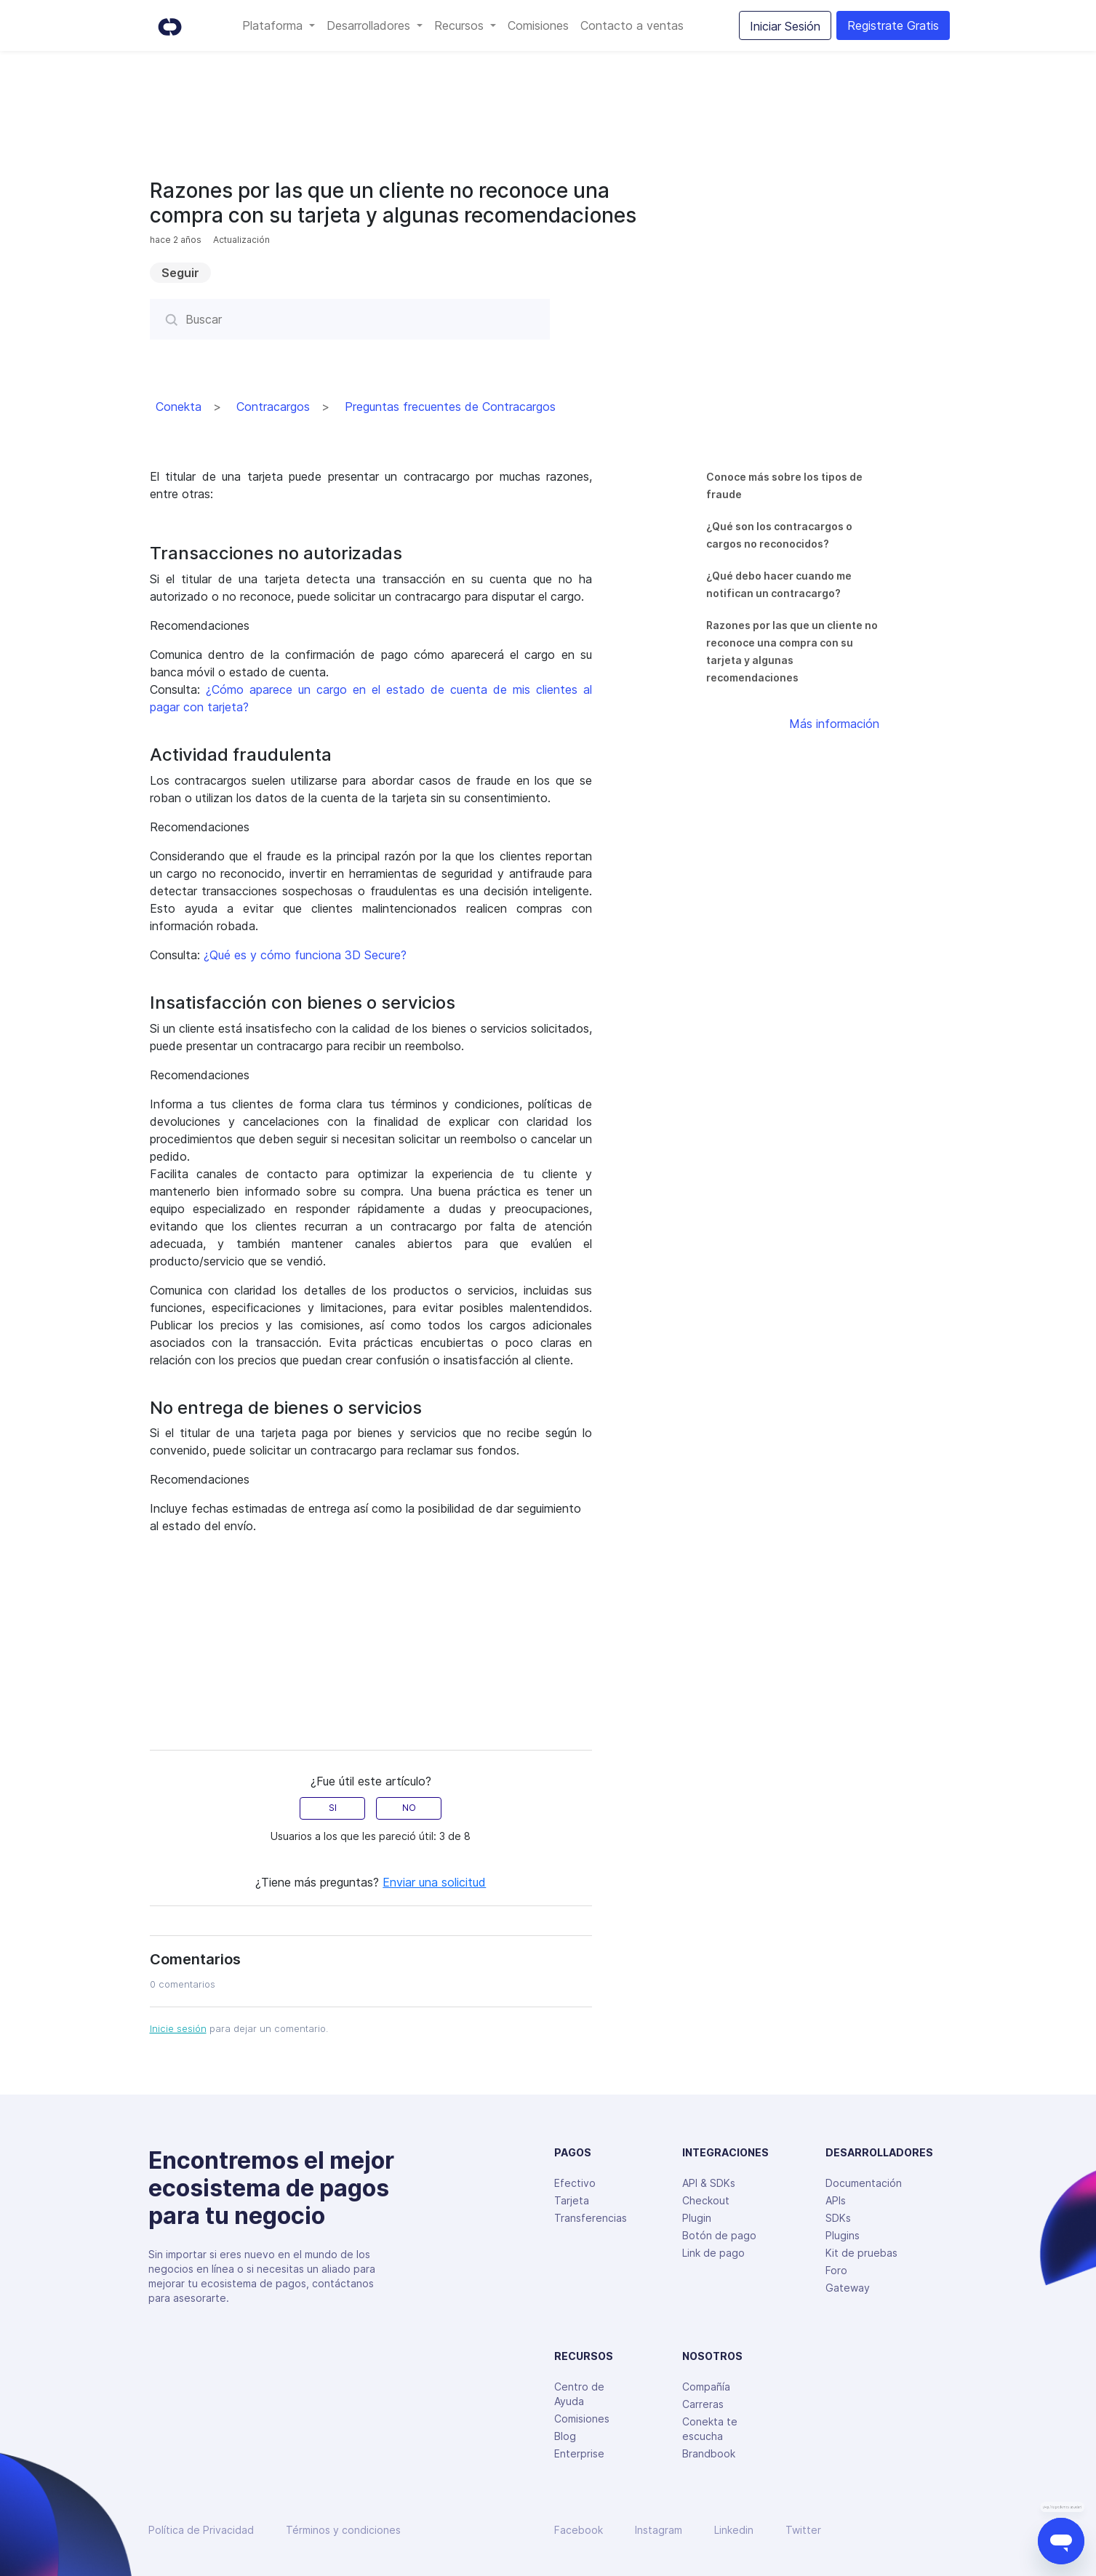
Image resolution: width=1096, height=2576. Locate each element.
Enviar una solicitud (434, 1882)
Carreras (703, 2404)
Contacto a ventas (632, 25)
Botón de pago (719, 2235)
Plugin (696, 2218)
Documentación (863, 2183)
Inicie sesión (178, 2028)
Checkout (705, 2200)
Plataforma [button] (274, 25)
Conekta (178, 406)
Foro (836, 2270)
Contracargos (273, 406)
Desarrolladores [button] (370, 25)
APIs (835, 2200)
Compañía (706, 2386)
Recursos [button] (460, 25)
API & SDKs (708, 2183)
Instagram (658, 2530)
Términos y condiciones (343, 2530)
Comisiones (538, 25)
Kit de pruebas (861, 2253)
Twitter (803, 2530)
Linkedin (733, 2530)
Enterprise (579, 2453)
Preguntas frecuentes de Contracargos (450, 406)
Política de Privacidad (201, 2530)
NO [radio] (409, 1807)
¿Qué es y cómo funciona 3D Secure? (305, 955)
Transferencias (590, 2218)
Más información (834, 723)
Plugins (842, 2235)
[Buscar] (350, 319)
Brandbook (708, 2453)
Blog (565, 2436)
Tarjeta (571, 2200)
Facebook (578, 2530)
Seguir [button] (180, 272)
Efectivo (575, 2183)
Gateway (847, 2287)
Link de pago (713, 2253)
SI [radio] (333, 1807)
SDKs (838, 2218)
